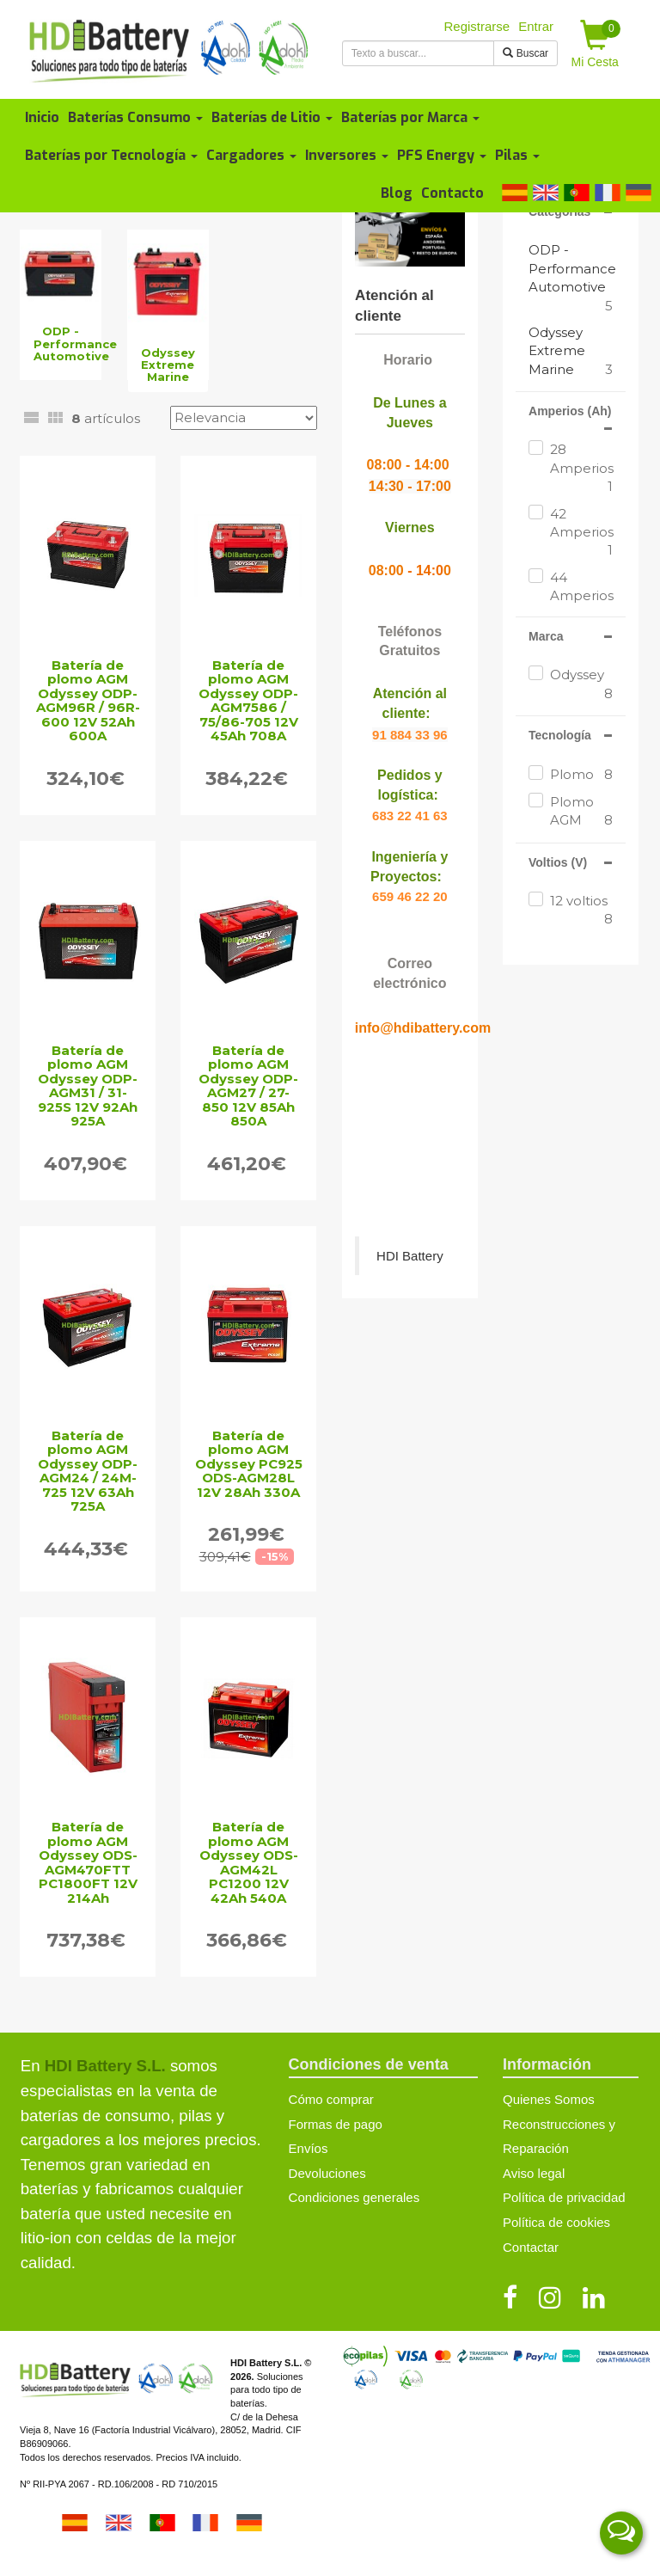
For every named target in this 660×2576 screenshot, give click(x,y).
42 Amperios (581, 533)
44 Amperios (581, 596)
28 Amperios (581, 468)
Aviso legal (534, 2173)
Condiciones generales (354, 2197)
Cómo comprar (331, 2099)
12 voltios (581, 910)
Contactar (531, 2247)
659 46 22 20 (410, 896)
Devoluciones (327, 2173)
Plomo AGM (581, 812)
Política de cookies (556, 2222)
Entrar (535, 26)
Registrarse (477, 26)
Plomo (581, 774)
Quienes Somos (549, 2099)
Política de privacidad (564, 2197)
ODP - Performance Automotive (572, 268)
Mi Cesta (596, 44)
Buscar (525, 53)
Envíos (308, 2148)
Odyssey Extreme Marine (557, 350)
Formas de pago (335, 2124)
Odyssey (581, 684)
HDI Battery (409, 1255)
